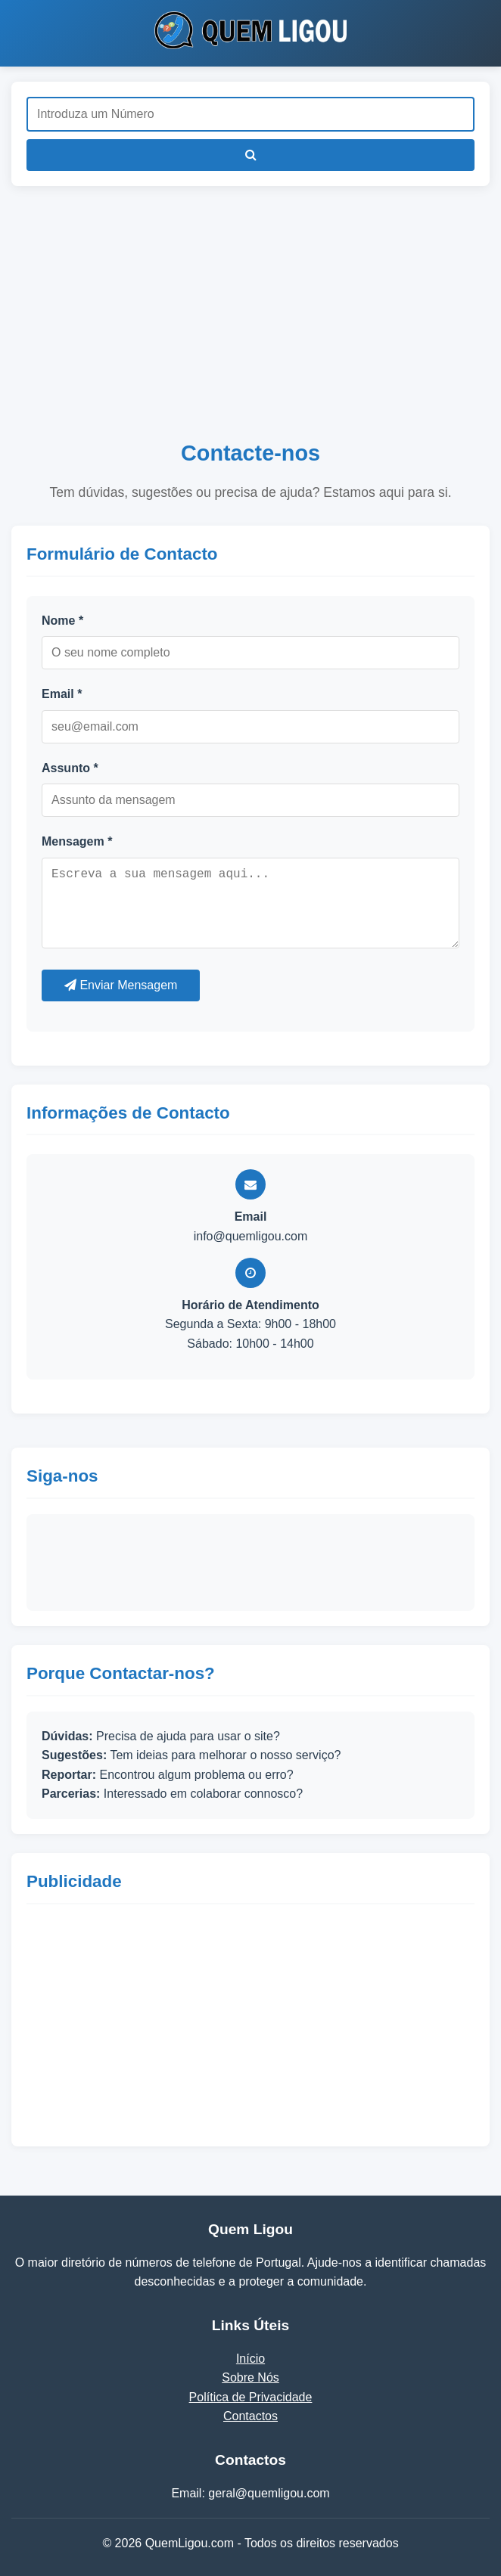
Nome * (62, 620)
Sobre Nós (250, 2377)
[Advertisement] (250, 322)
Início (250, 2358)
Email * (62, 693)
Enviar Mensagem (120, 985)
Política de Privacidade (251, 2397)
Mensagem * (77, 841)
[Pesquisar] (250, 155)
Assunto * (70, 768)
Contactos (250, 2416)
